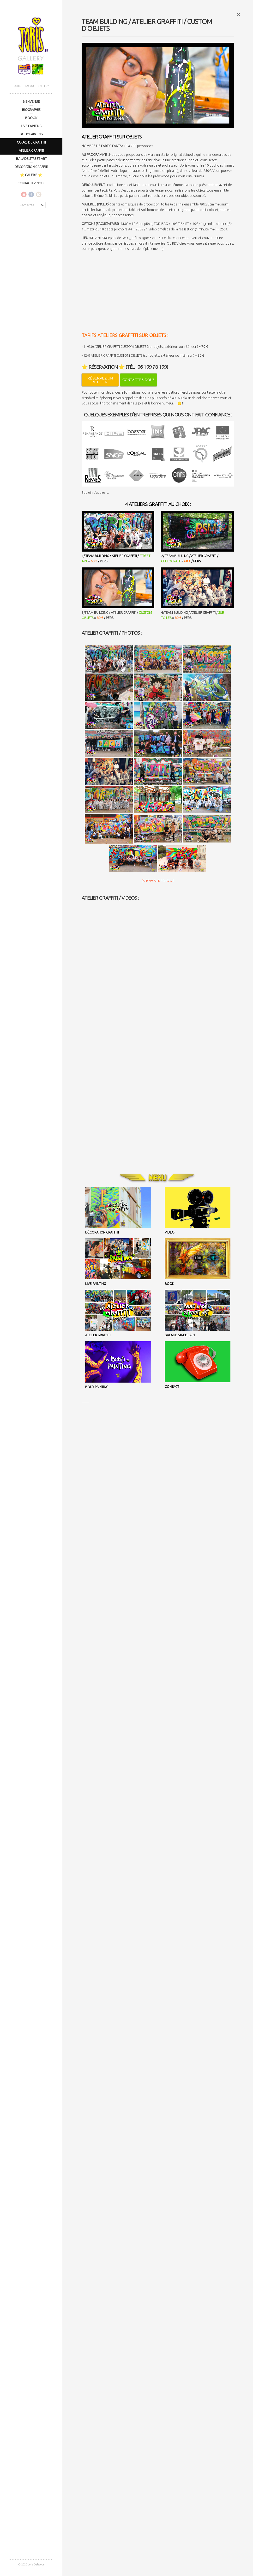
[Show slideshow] (158, 880)
